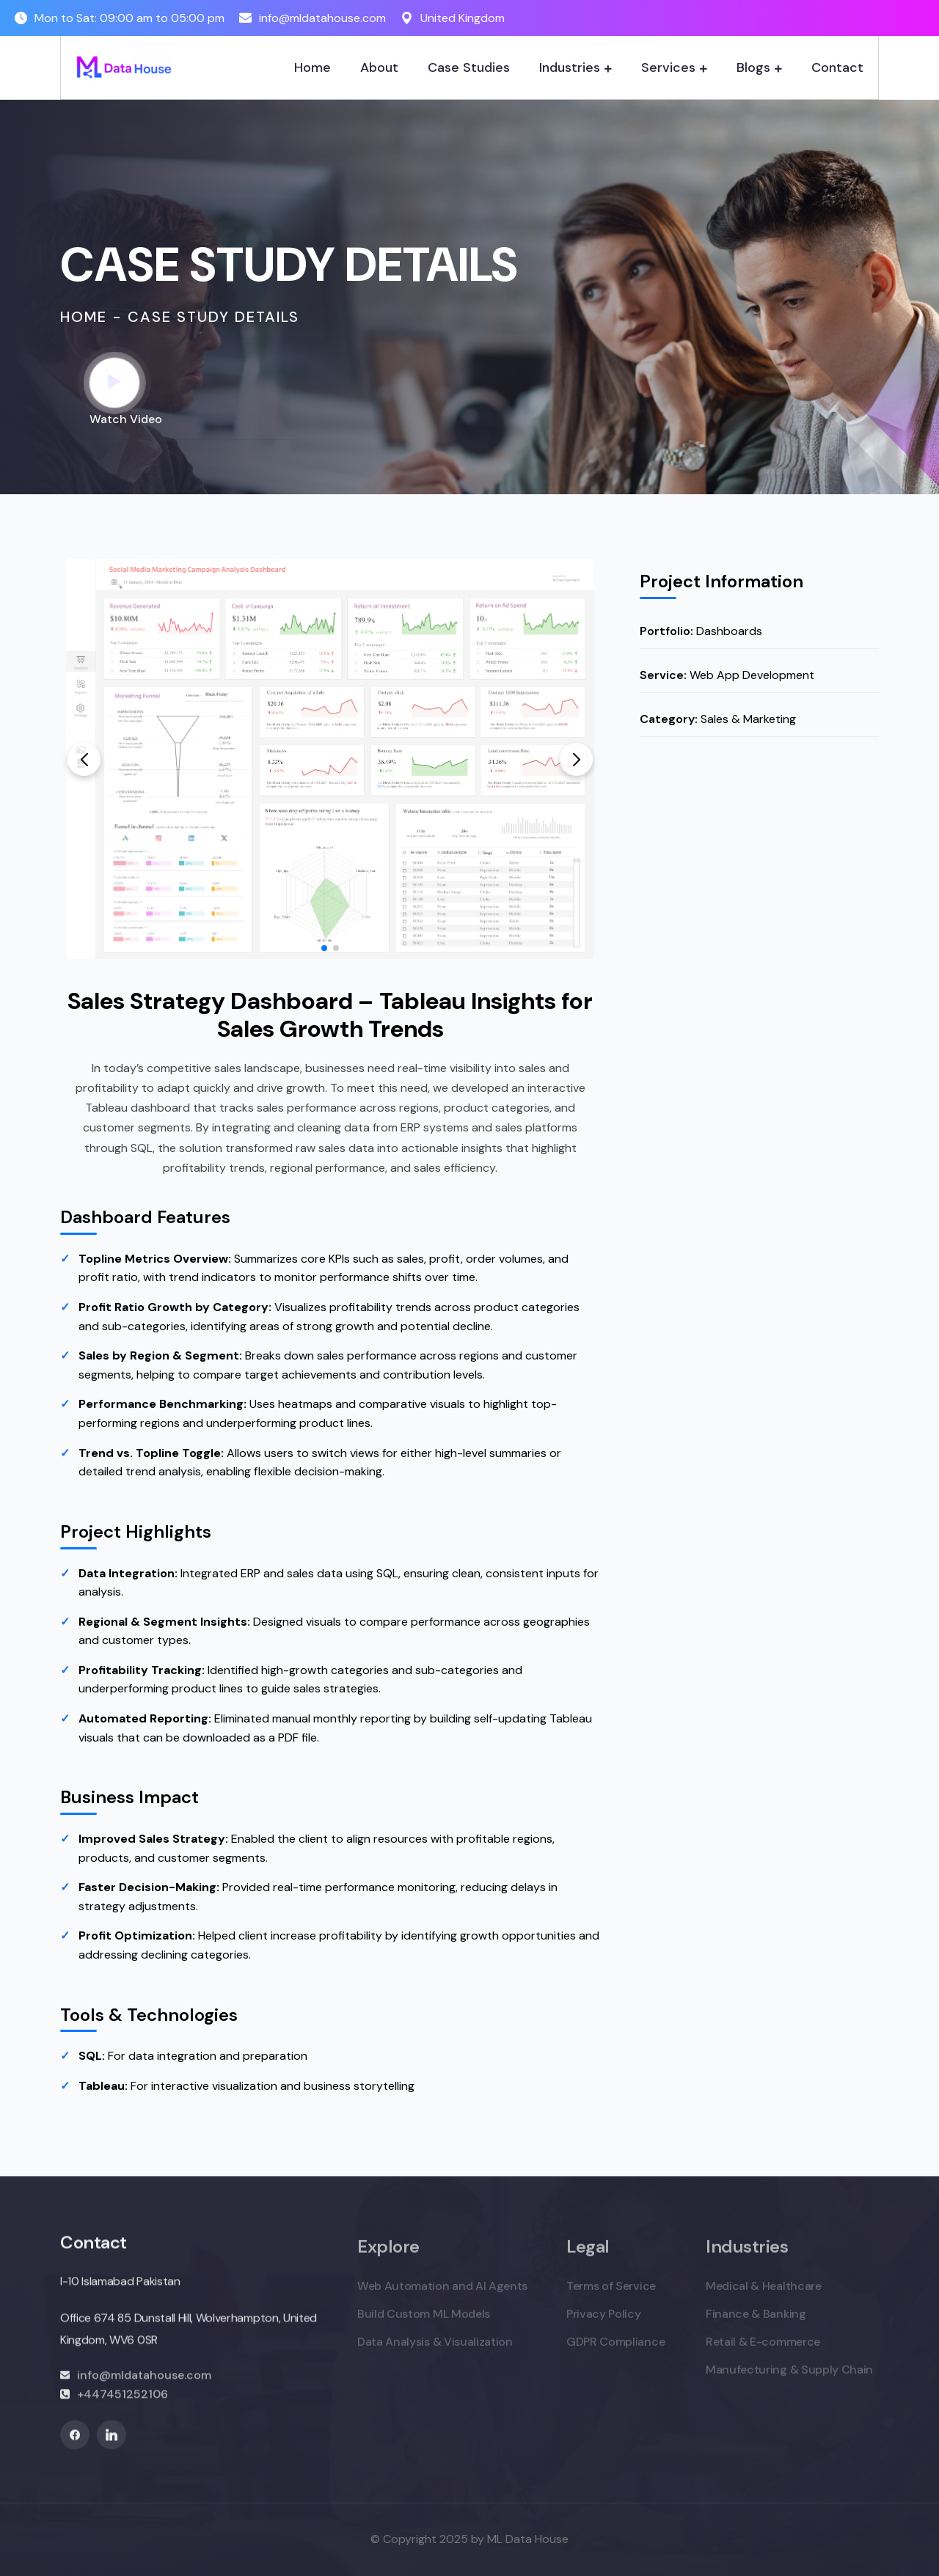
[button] (84, 759)
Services (668, 67)
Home (312, 67)
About (379, 67)
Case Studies (469, 67)
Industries (569, 67)
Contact (837, 67)
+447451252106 (122, 2404)
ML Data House (528, 2539)
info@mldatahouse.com (322, 18)
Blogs (753, 67)
